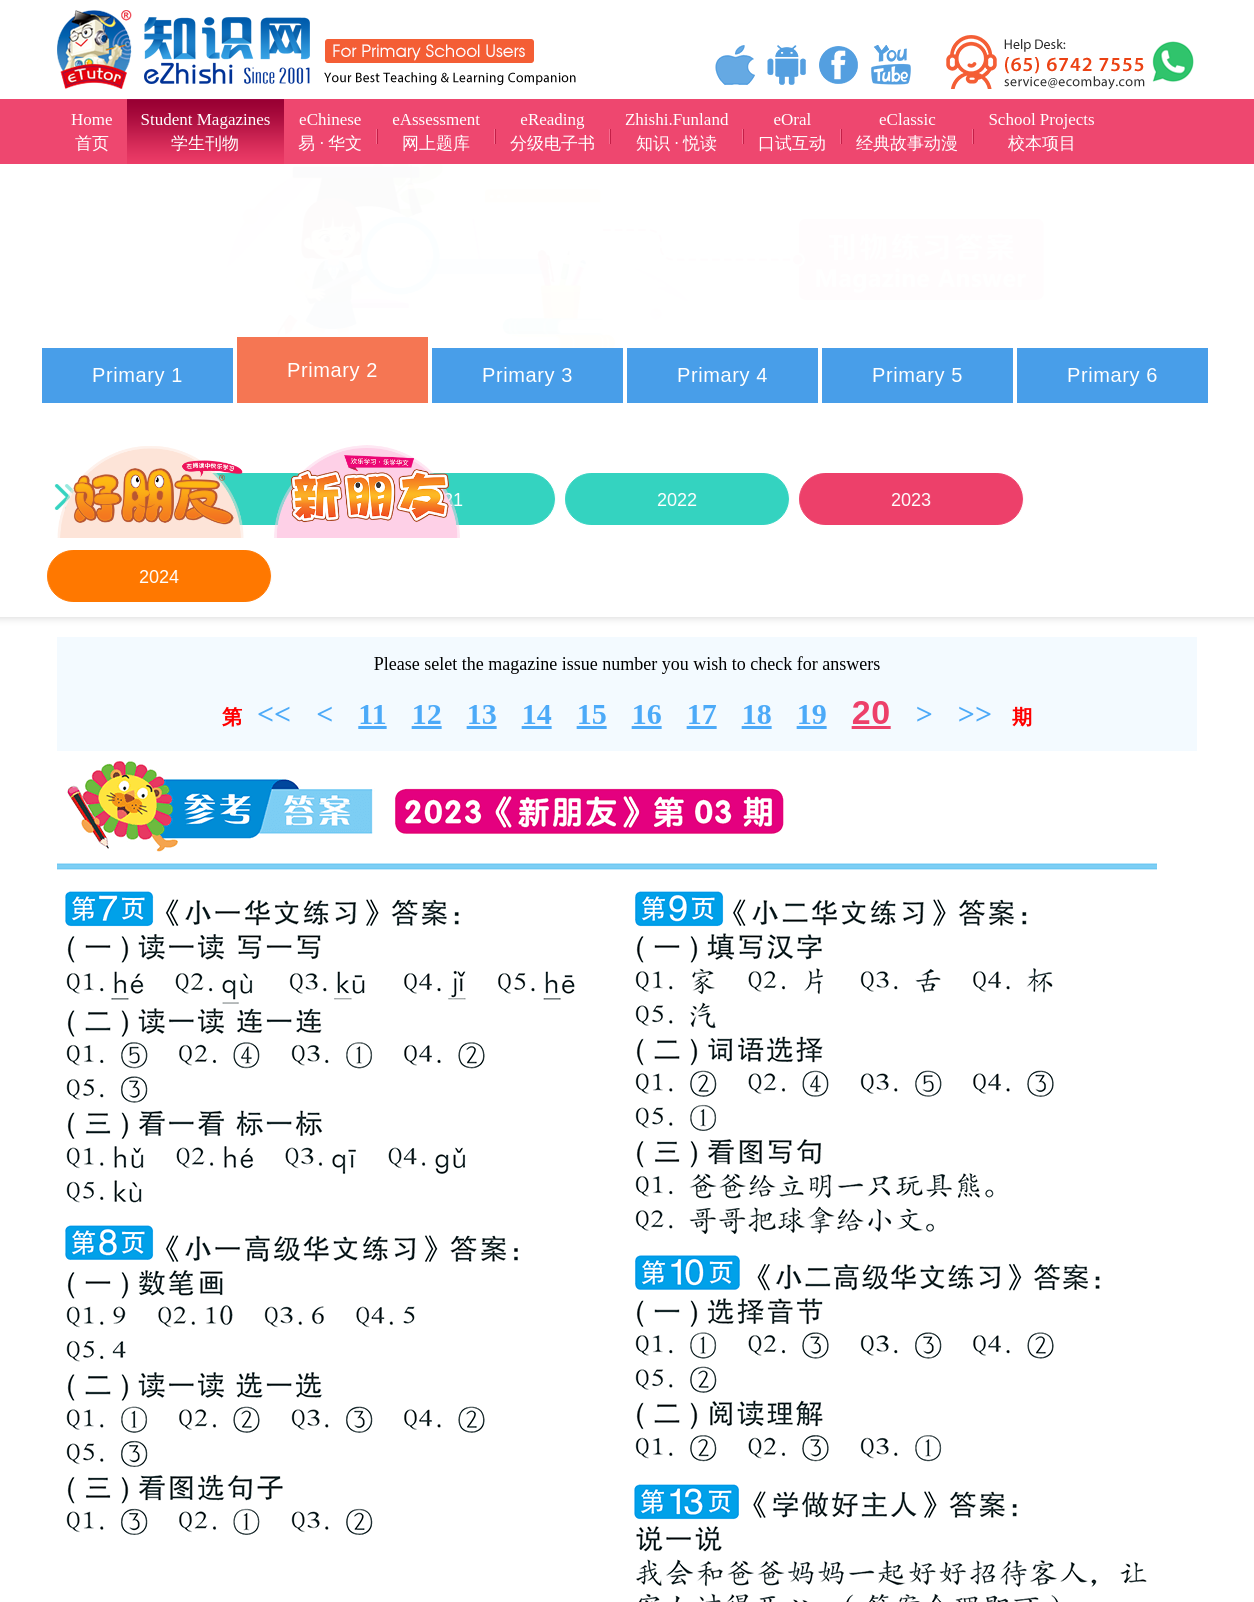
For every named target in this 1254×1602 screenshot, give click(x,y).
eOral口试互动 (792, 131)
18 (757, 713)
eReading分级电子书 (552, 131)
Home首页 (92, 131)
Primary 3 (527, 375)
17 (702, 713)
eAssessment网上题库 (436, 131)
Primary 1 (137, 375)
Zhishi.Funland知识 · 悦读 (676, 131)
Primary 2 (332, 370)
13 (482, 713)
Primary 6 (1112, 375)
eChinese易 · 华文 (330, 131)
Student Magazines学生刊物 (206, 131)
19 (812, 713)
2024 (158, 577)
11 (372, 713)
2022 (676, 500)
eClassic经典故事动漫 (907, 131)
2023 (910, 500)
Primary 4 (722, 375)
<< (274, 713)
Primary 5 (917, 375)
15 (592, 713)
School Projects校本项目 (1041, 131)
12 (427, 713)
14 (537, 713)
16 (647, 713)
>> (975, 713)
